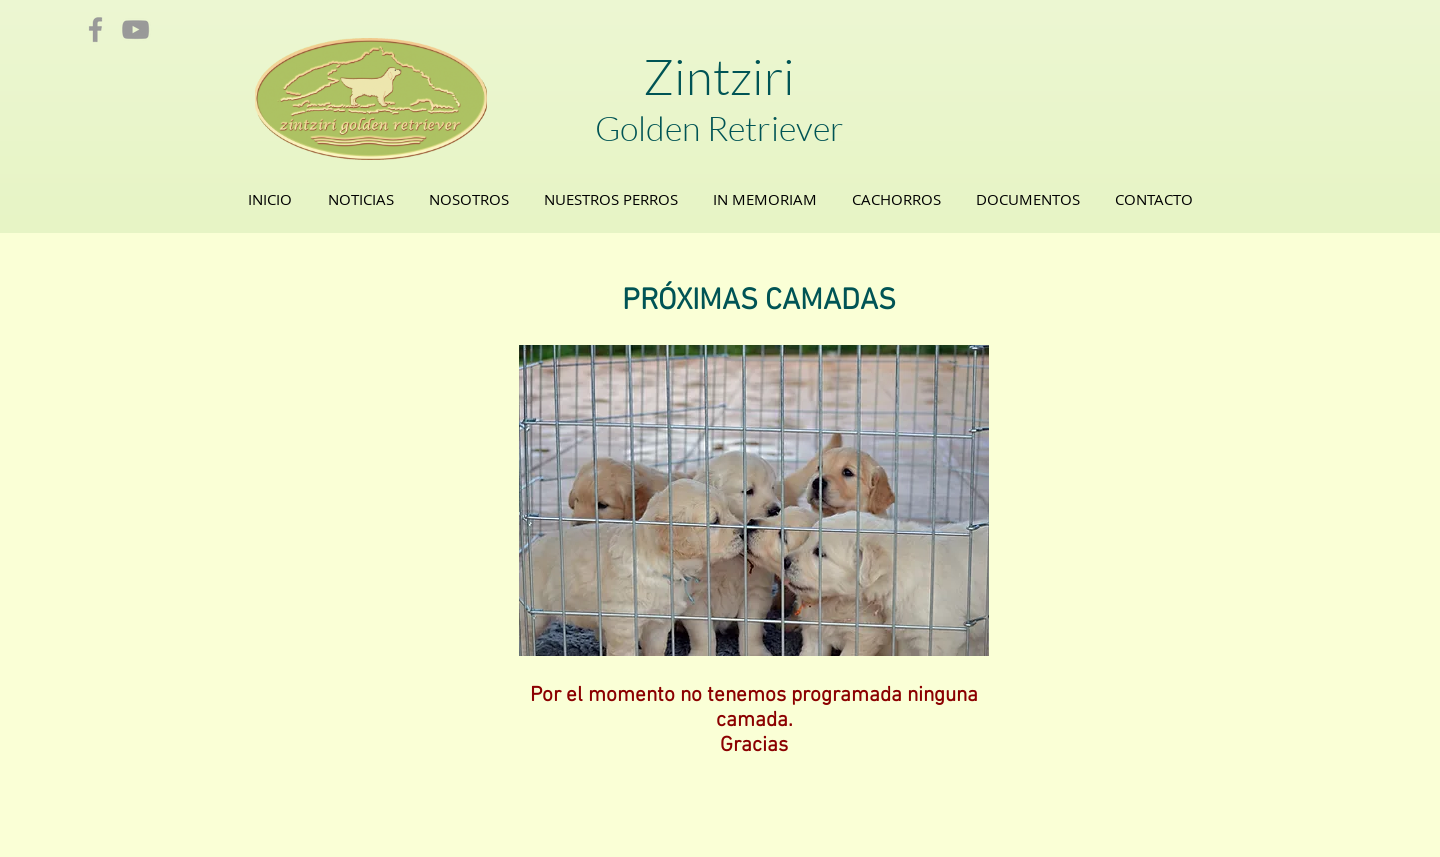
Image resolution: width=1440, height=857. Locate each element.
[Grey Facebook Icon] (95, 29)
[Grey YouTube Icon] (135, 29)
